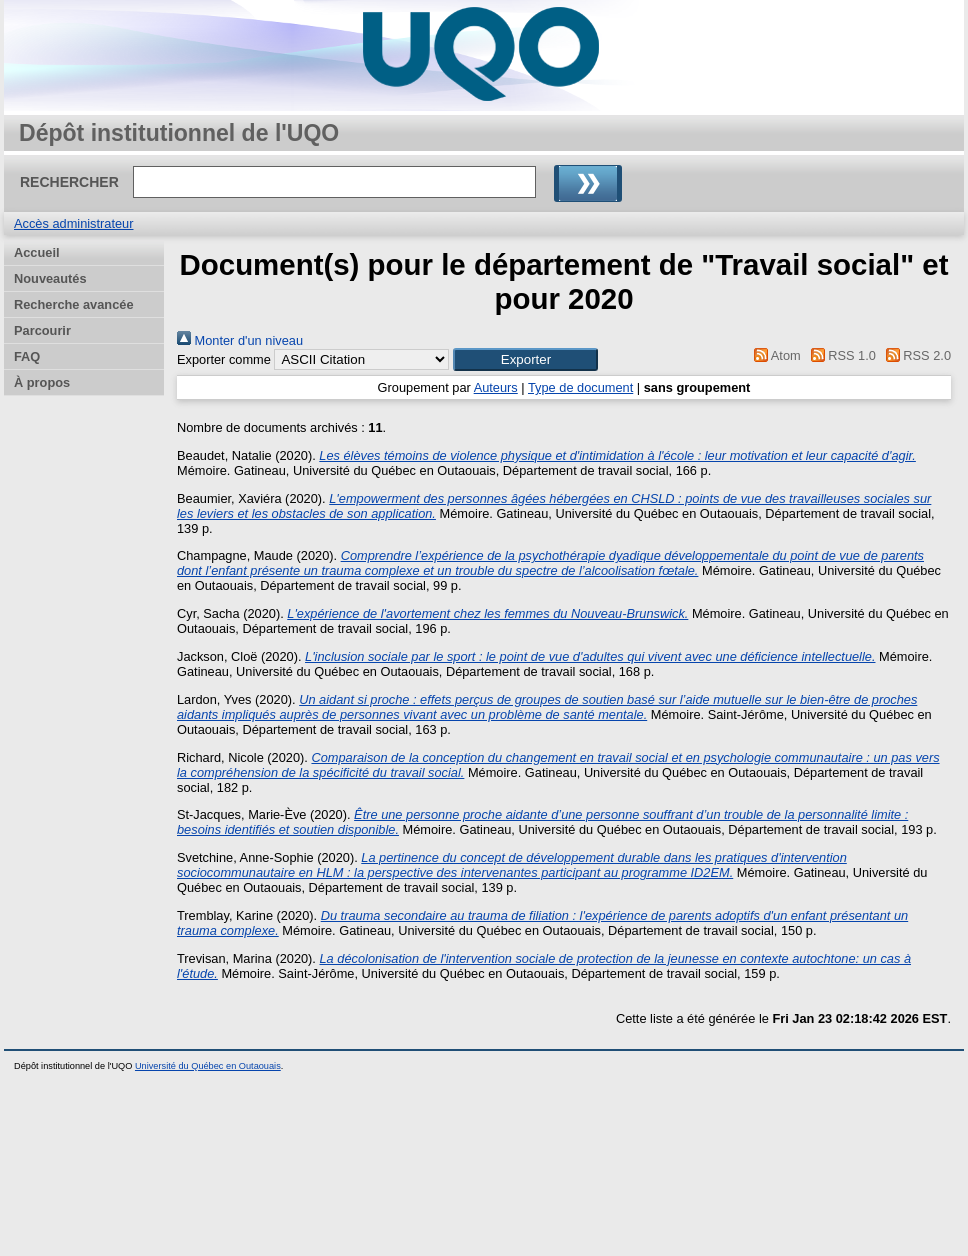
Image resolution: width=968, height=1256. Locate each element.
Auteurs (496, 387)
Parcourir (42, 330)
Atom (774, 355)
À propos (42, 382)
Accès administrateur (73, 223)
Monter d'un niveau (240, 340)
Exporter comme (224, 359)
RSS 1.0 (840, 355)
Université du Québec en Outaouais (208, 1066)
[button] (525, 359)
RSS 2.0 (915, 355)
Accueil (37, 252)
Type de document (580, 387)
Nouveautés (50, 278)
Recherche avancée (74, 304)
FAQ (27, 356)
